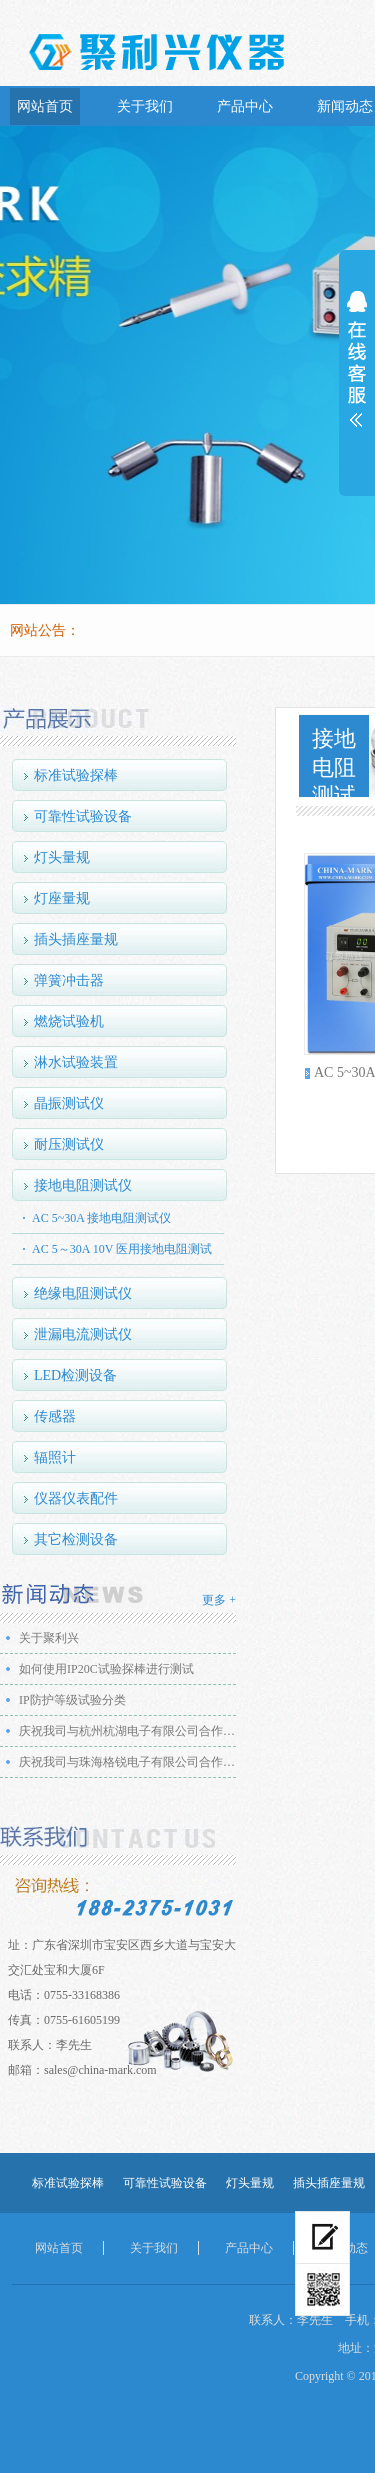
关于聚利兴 (49, 1638)
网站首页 (45, 106)
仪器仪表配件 (76, 1498)
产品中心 (245, 106)
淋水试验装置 (76, 1062)
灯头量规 (62, 857)
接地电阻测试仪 (83, 1185)
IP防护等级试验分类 (72, 1700)
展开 (357, 372)
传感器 (55, 1416)
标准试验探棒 (76, 775)
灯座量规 (62, 898)
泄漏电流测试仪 (83, 1334)
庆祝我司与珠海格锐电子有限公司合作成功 (131, 1762)
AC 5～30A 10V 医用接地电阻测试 (122, 1249)
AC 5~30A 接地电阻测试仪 (101, 1218)
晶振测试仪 (69, 1103)
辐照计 (55, 1457)
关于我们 (145, 106)
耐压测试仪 (69, 1144)
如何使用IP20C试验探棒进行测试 (106, 1669)
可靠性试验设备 (83, 816)
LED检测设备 (75, 1375)
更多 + (219, 1600)
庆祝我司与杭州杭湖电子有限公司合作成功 (131, 1731)
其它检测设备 (76, 1539)
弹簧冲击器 (69, 980)
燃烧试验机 (69, 1021)
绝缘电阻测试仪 (83, 1293)
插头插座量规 (76, 939)
